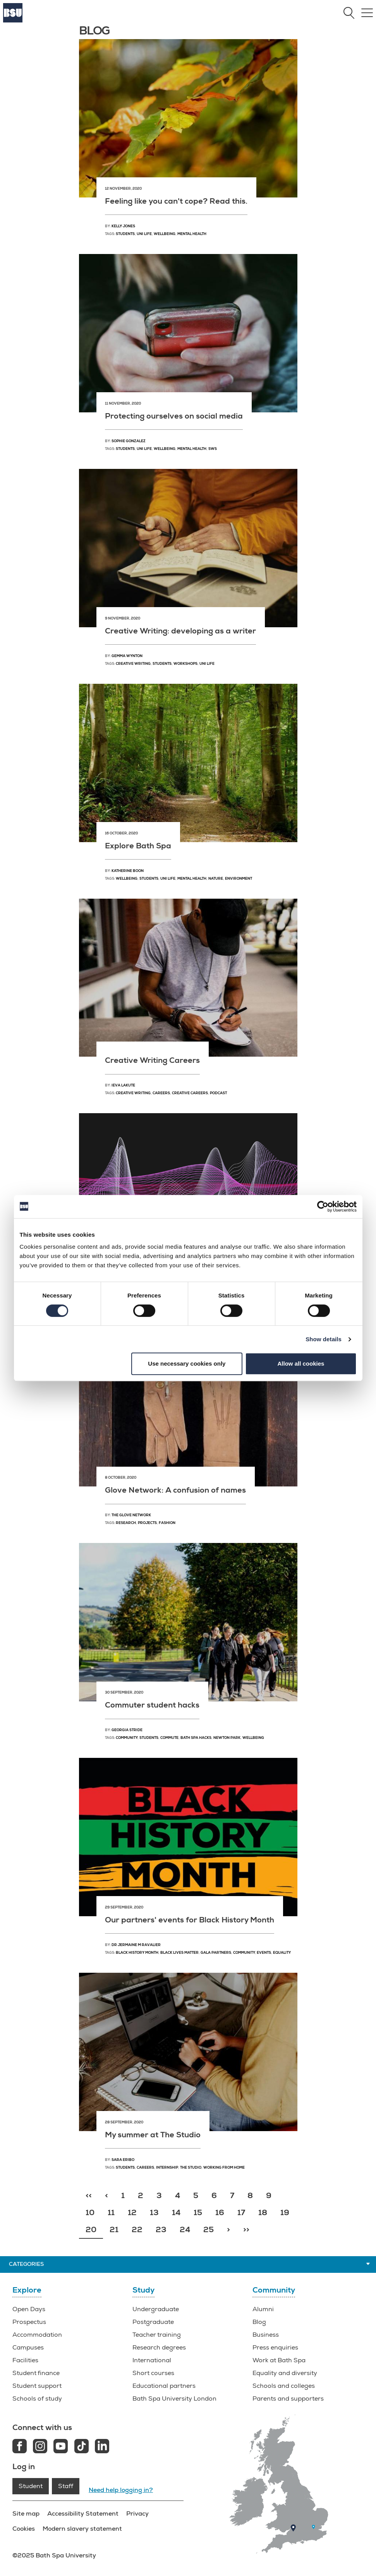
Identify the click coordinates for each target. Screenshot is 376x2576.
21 (114, 2229)
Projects (147, 1523)
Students (125, 234)
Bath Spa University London (174, 2399)
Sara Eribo (123, 2159)
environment (238, 878)
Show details (324, 1339)
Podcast (218, 1093)
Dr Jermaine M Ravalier (136, 1945)
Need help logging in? (121, 2490)
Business (265, 2335)
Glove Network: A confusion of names (175, 1490)
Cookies (23, 2529)
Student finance (36, 2373)
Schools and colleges (283, 2386)
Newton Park (226, 1737)
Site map (25, 2513)
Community (126, 1737)
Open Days (28, 2309)
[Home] (12, 20)
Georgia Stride (127, 1730)
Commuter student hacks (152, 1705)
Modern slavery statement (82, 2529)
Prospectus (29, 2322)
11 (111, 2212)
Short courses (153, 2373)
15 (198, 2212)
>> (246, 2229)
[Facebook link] (19, 2447)
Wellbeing (164, 234)
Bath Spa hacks (195, 1737)
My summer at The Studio (153, 2135)
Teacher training (156, 2335)
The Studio (190, 2167)
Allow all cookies (301, 1363)
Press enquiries (275, 2347)
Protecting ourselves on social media (174, 416)
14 (176, 2212)
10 (90, 2212)
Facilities (25, 2360)
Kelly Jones (123, 226)
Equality (282, 1952)
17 (241, 2212)
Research (126, 1523)
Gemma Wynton (127, 656)
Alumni (263, 2309)
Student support (37, 2386)
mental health (191, 878)
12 (132, 2212)
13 (154, 2212)
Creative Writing (133, 663)
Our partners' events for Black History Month (189, 1920)
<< (89, 2195)
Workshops (185, 663)
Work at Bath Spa (279, 2360)
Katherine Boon (128, 870)
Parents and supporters (288, 2399)
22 (137, 2229)
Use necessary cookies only (186, 1363)
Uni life (207, 663)
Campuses (28, 2347)
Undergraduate (155, 2309)
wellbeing (126, 878)
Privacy (137, 2513)
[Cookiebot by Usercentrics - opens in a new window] (323, 1206)
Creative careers (190, 1093)
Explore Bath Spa (138, 846)
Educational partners (164, 2386)
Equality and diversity (284, 2373)
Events (264, 1952)
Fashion (167, 1523)
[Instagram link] (40, 2447)
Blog (259, 2322)
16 (219, 2212)
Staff (65, 2486)
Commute (169, 1737)
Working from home (224, 2167)
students (148, 878)
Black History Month (137, 1952)
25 (208, 2229)
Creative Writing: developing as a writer (180, 631)
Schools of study (37, 2399)
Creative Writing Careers (152, 1060)
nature (215, 878)
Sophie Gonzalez (129, 441)
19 (284, 2212)
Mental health (191, 234)
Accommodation (37, 2335)
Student (31, 2486)
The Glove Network (131, 1515)
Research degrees (159, 2347)
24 (185, 2229)
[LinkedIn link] (102, 2447)
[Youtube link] (60, 2447)
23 (161, 2229)
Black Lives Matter (179, 1952)
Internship (167, 2167)
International (151, 2360)
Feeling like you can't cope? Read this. (176, 201)
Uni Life (144, 234)
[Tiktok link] (81, 2447)
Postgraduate (153, 2322)
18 (262, 2212)
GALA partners (216, 1952)
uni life (167, 878)
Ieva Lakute (123, 1085)
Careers (161, 1093)
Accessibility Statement (82, 2513)
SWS (212, 448)
